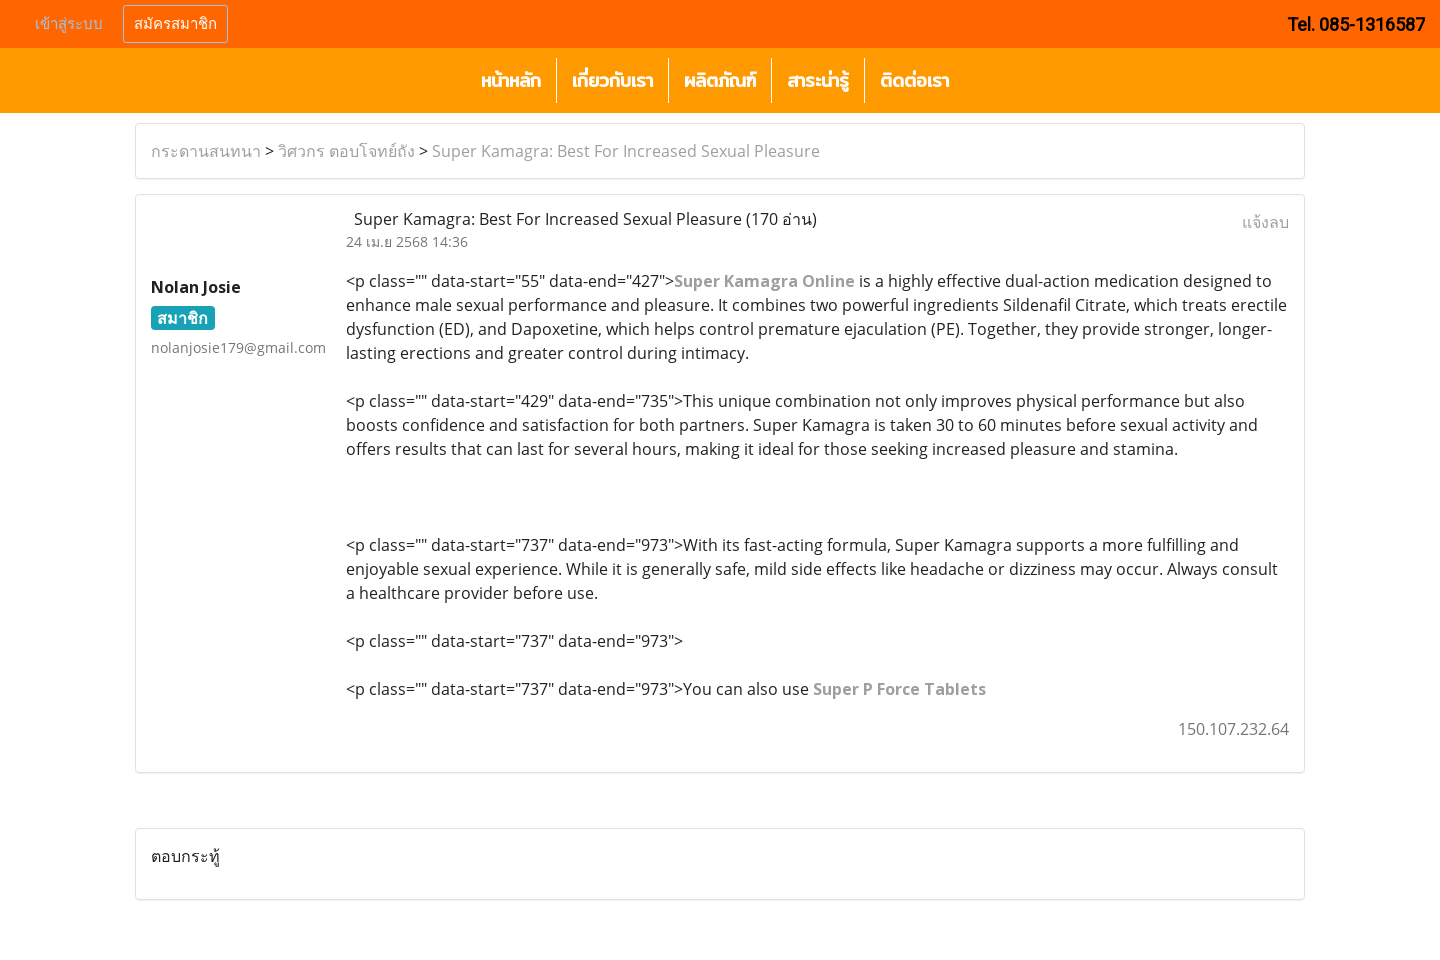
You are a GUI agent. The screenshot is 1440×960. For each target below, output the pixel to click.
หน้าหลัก (511, 80)
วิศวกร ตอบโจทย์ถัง (346, 151)
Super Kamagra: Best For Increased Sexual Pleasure (626, 151)
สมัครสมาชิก (175, 24)
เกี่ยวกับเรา (612, 80)
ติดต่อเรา (914, 80)
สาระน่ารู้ (818, 80)
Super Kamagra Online (764, 281)
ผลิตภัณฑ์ (720, 80)
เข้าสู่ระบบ (69, 24)
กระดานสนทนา (206, 151)
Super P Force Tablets (899, 689)
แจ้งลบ (1265, 222)
